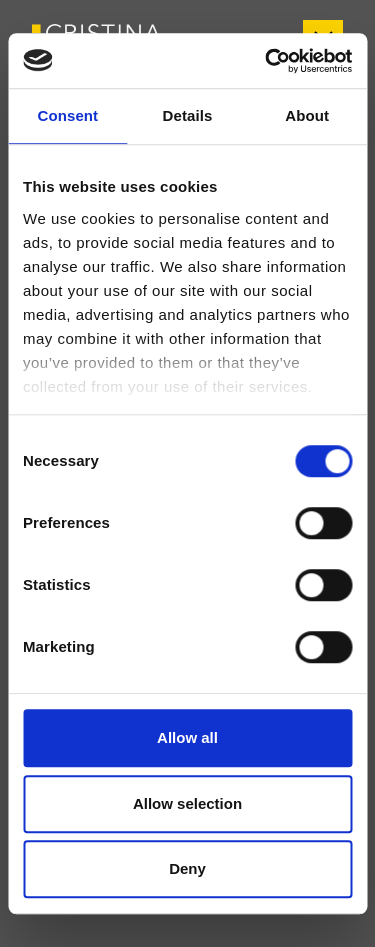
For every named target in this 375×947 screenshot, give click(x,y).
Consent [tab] (67, 115)
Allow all (187, 737)
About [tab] (307, 115)
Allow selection (187, 803)
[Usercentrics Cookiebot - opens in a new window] (267, 61)
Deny (187, 868)
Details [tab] (188, 115)
